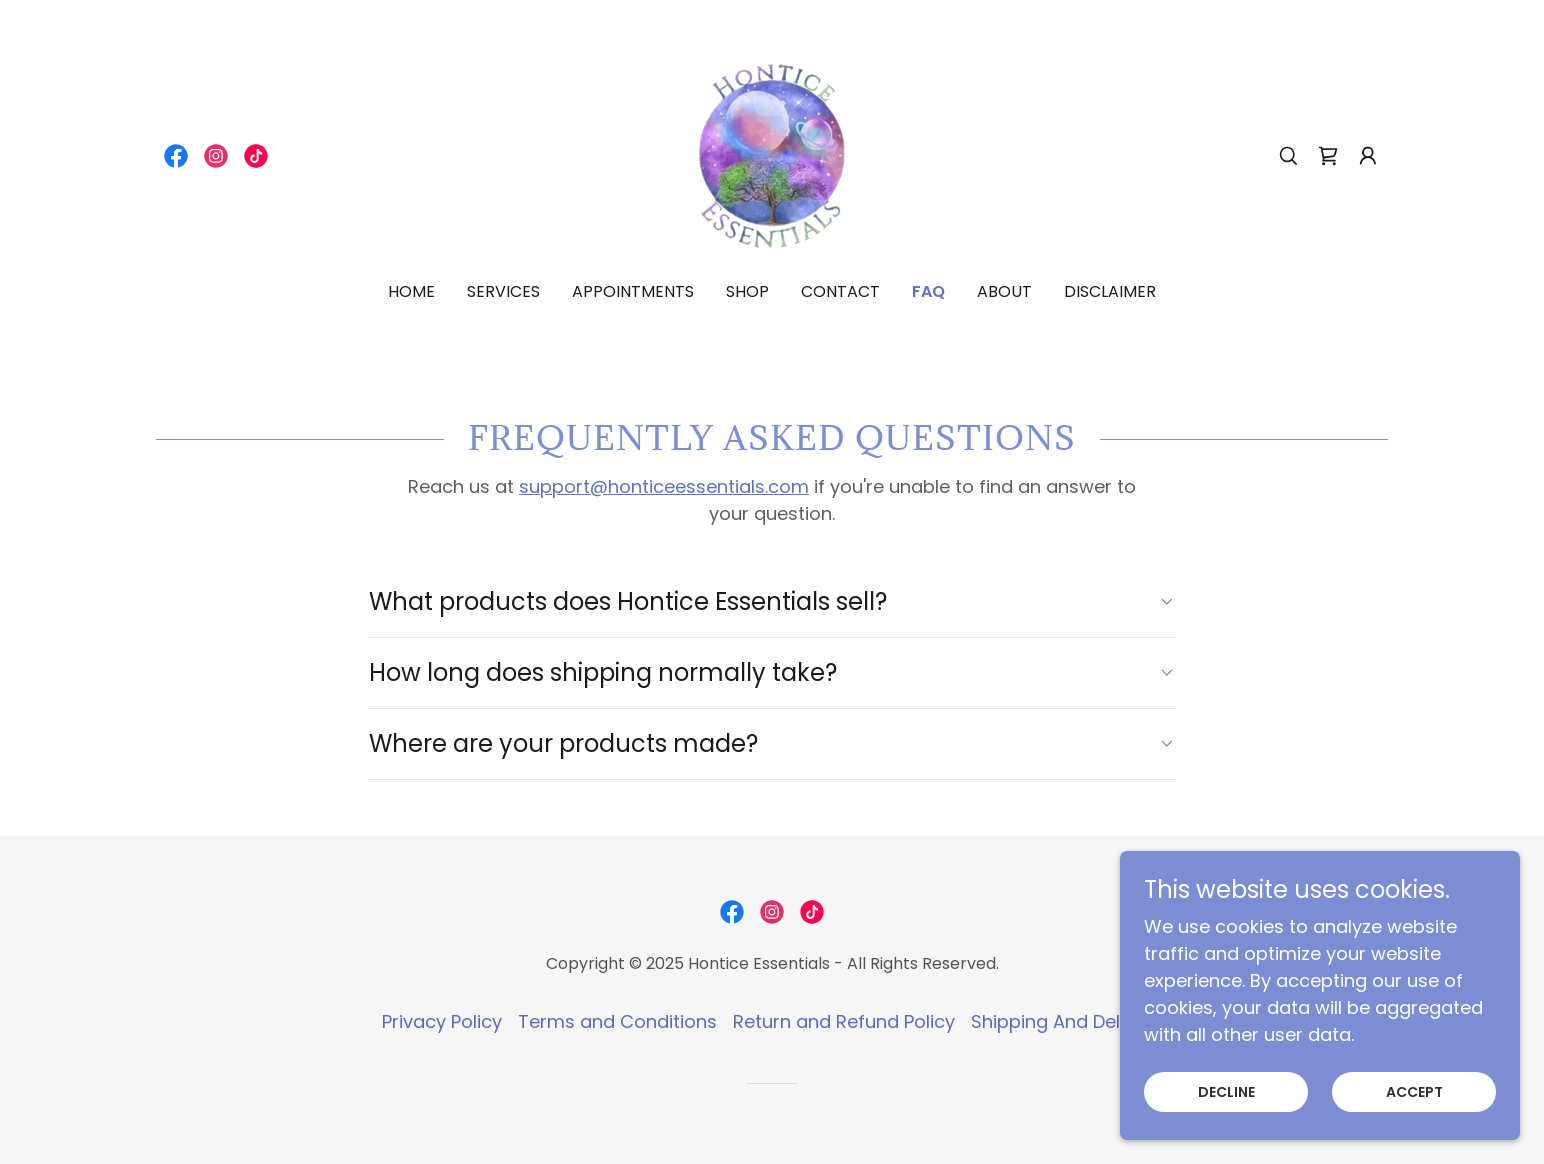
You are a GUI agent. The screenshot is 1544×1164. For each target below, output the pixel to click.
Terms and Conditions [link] (617, 1021)
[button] (1368, 156)
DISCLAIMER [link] (1110, 291)
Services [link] (503, 291)
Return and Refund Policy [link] (844, 1021)
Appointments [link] (633, 291)
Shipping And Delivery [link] (1066, 1021)
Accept (1414, 1119)
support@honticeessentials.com (664, 486)
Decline (1226, 1119)
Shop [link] (747, 291)
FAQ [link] (928, 291)
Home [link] (411, 291)
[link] (176, 156)
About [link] (1004, 291)
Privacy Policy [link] (442, 1021)
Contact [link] (840, 291)
